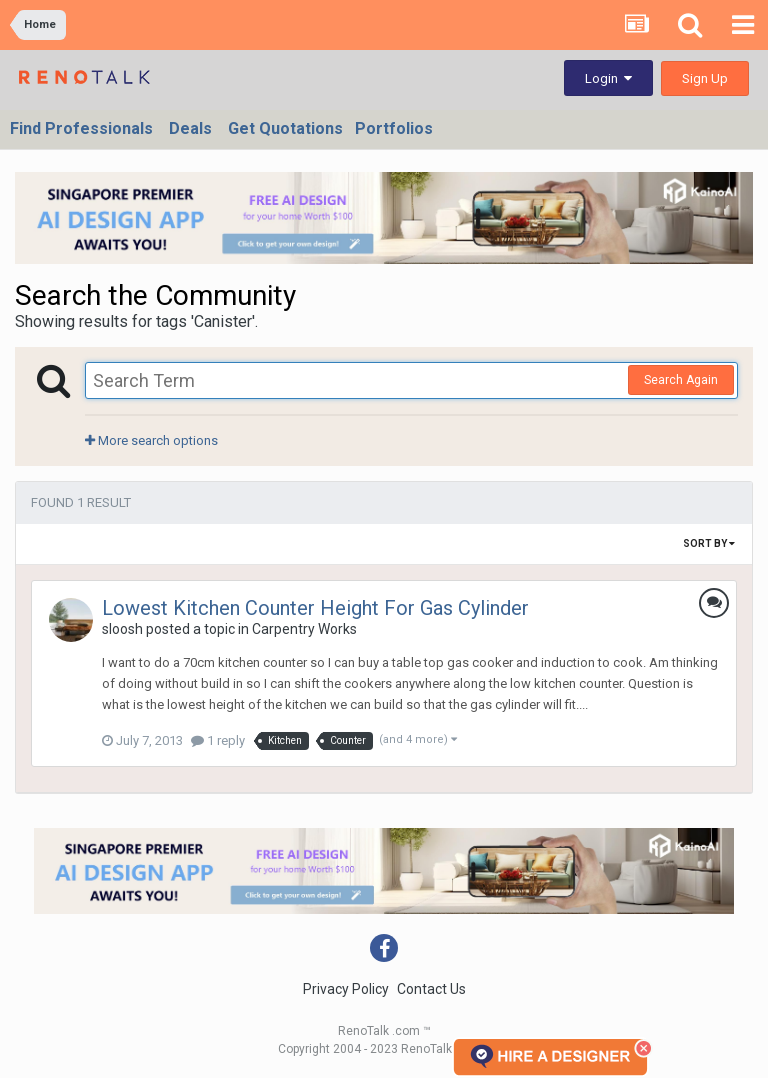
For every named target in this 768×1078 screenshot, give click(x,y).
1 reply (218, 740)
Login (608, 78)
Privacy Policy (346, 989)
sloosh (122, 629)
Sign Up (705, 78)
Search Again (681, 380)
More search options (151, 440)
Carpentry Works (304, 629)
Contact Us (431, 989)
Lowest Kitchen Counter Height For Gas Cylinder (315, 608)
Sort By (709, 543)
